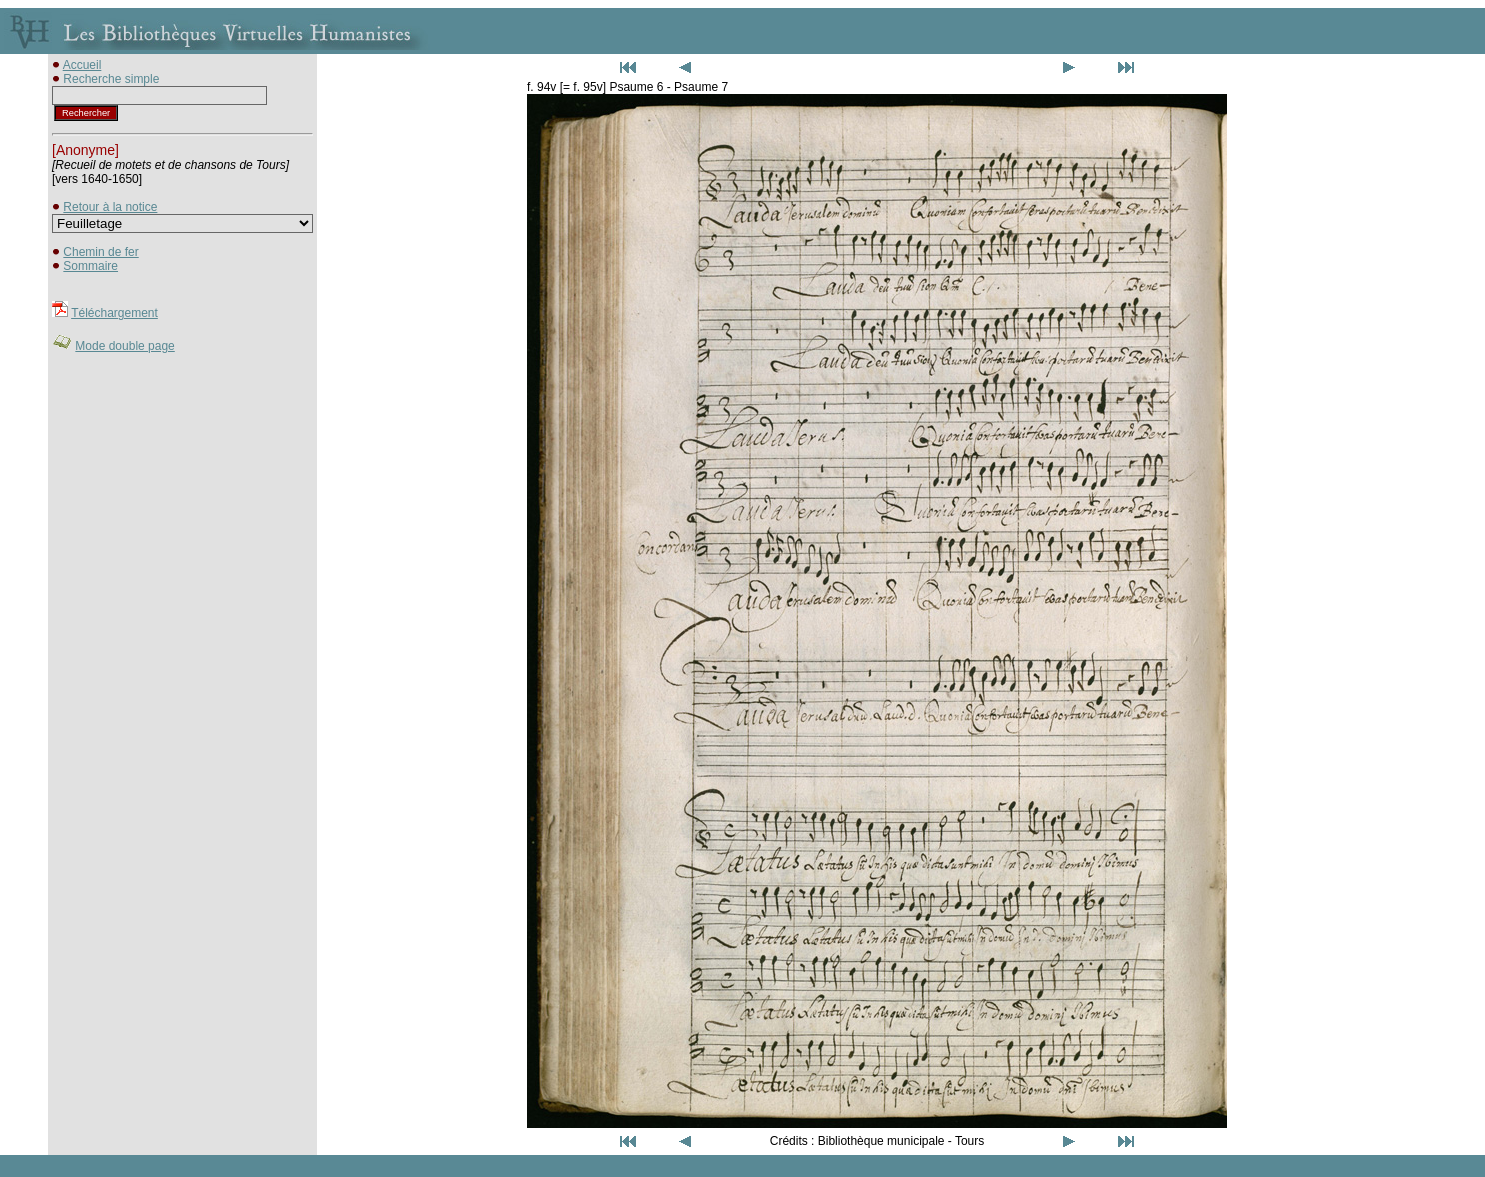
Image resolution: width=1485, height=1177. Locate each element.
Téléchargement (114, 313)
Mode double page (124, 346)
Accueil (82, 65)
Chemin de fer (100, 252)
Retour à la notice (110, 207)
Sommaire (90, 266)
